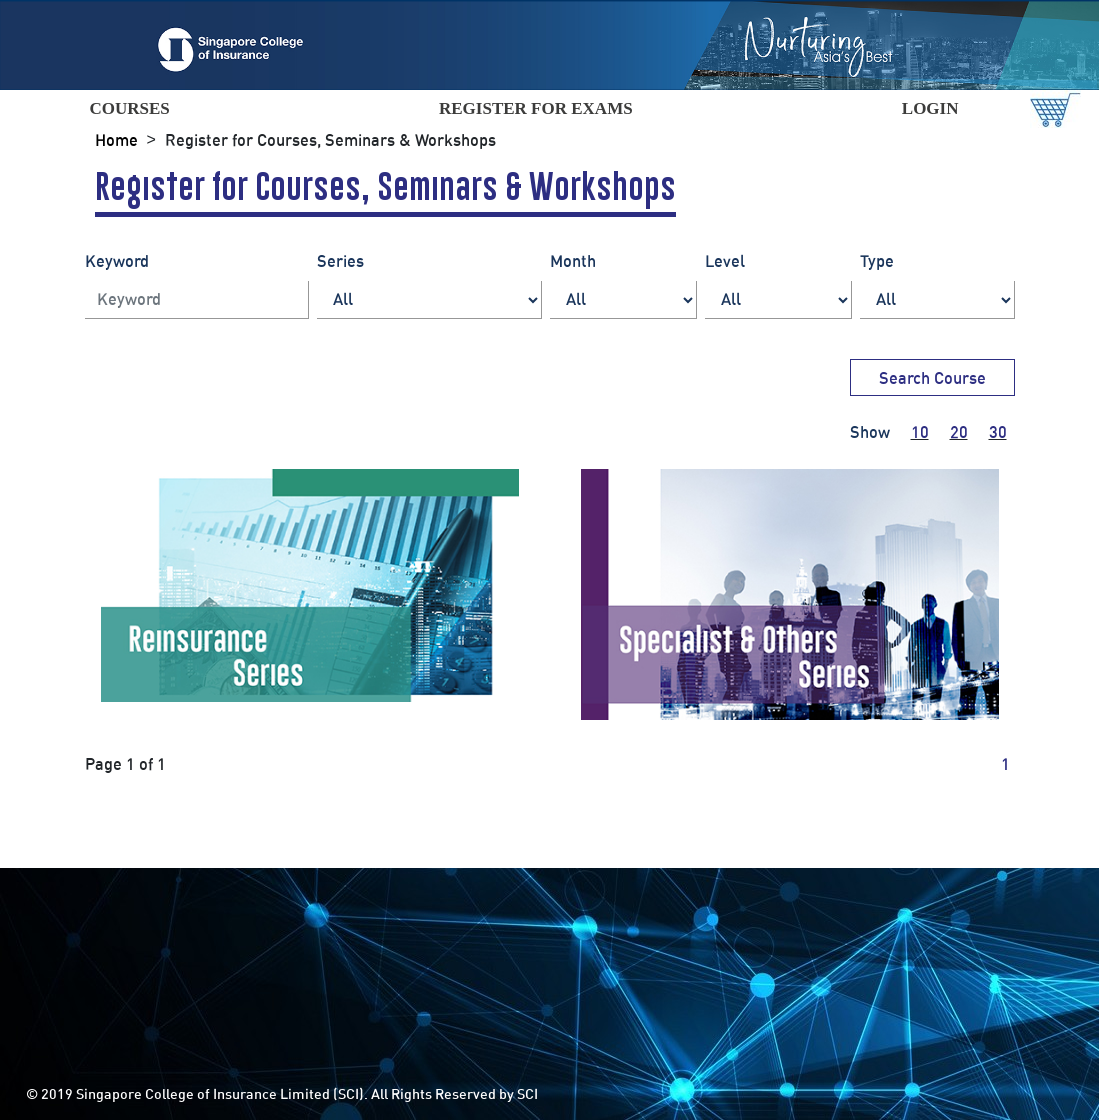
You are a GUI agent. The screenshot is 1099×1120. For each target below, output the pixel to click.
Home (116, 140)
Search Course (932, 378)
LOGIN (930, 108)
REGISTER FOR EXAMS (536, 108)
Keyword (117, 261)
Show (870, 432)
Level (725, 261)
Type (877, 261)
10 (920, 432)
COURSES (129, 108)
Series (340, 261)
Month (573, 261)
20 (959, 432)
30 (998, 432)
